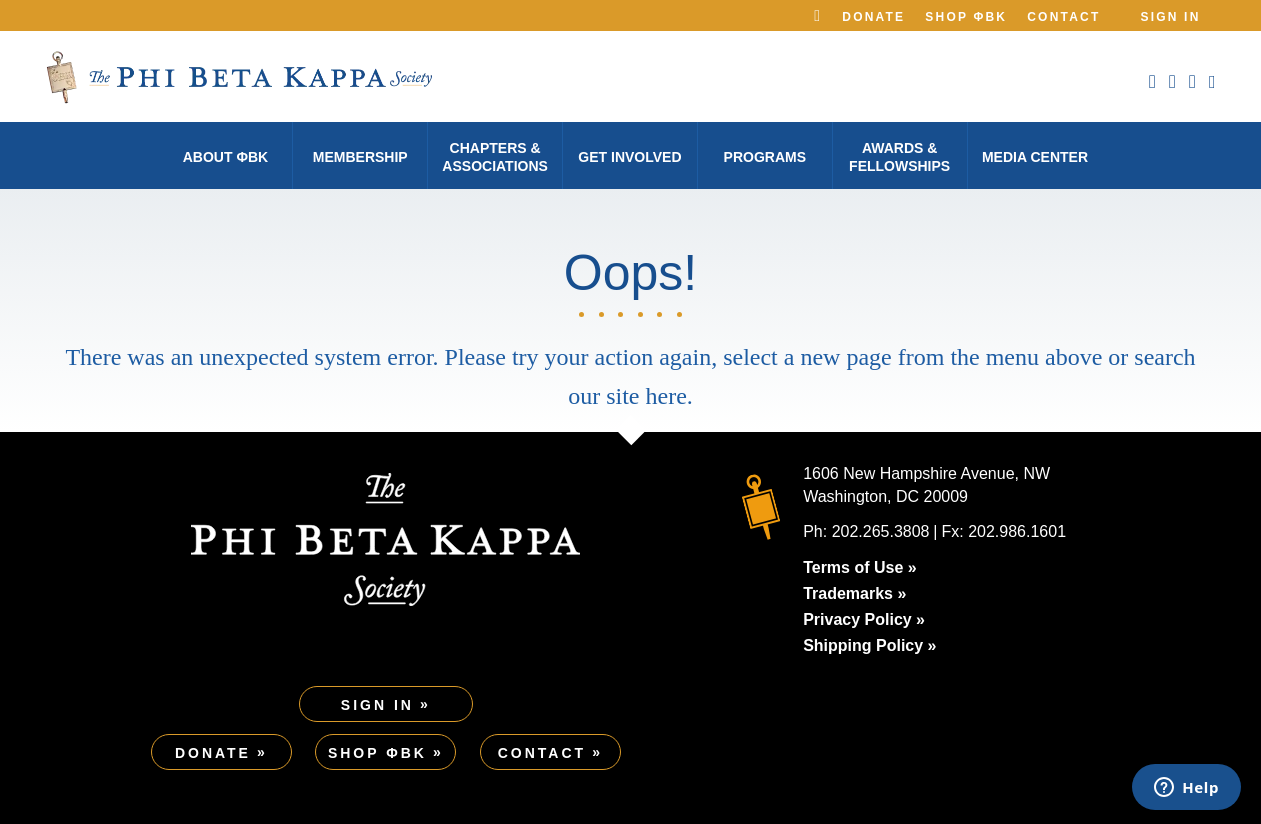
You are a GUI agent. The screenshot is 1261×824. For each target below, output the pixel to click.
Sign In (1170, 17)
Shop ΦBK (966, 17)
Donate (873, 17)
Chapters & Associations (495, 157)
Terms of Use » (860, 567)
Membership (360, 157)
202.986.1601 (1017, 531)
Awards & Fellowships (899, 157)
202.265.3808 (881, 531)
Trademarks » (854, 593)
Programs (765, 157)
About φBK (225, 157)
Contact (1063, 17)
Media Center (1035, 157)
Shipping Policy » (869, 645)
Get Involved (629, 157)
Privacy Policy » (864, 619)
